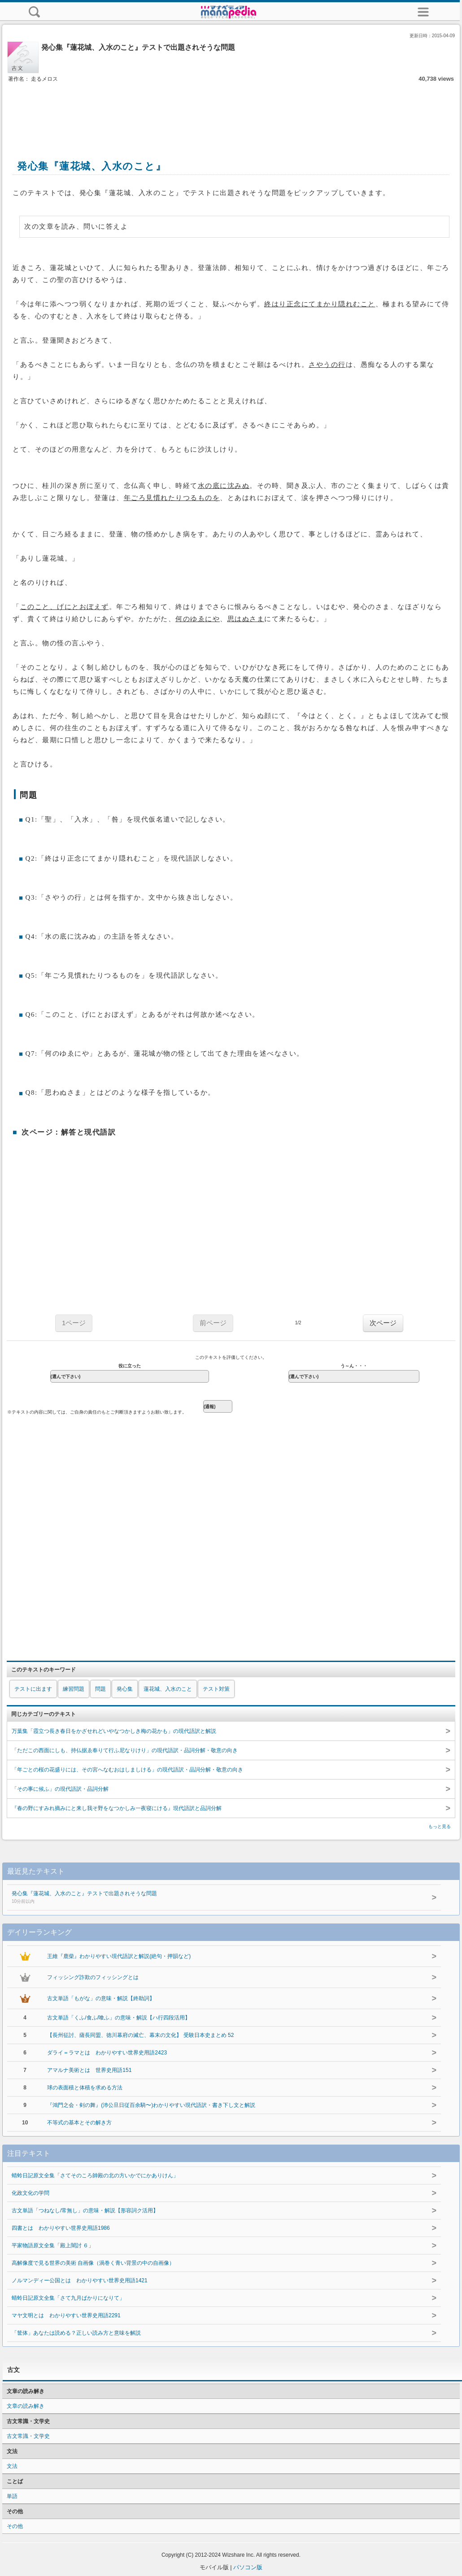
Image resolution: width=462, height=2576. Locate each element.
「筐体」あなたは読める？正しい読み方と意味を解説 (76, 2333)
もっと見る (439, 1826)
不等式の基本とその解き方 (79, 2122)
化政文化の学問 (30, 2193)
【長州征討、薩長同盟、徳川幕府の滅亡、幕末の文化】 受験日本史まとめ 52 (140, 2035)
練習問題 (73, 1689)
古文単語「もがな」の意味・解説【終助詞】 (101, 1998)
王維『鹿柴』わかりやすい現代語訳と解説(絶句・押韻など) (119, 1956)
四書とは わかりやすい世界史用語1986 (61, 2228)
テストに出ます (33, 1689)
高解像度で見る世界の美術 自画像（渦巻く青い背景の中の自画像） (93, 2263)
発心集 (125, 1689)
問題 (100, 1689)
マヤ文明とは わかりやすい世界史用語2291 (66, 2315)
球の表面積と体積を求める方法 (84, 2087)
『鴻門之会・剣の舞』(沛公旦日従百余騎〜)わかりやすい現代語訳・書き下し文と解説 (151, 2105)
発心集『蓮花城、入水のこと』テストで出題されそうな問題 (206, 1898)
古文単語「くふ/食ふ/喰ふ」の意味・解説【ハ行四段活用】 (118, 2018)
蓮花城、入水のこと (168, 1689)
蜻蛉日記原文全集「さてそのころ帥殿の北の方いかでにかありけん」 (95, 2175)
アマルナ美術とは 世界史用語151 (89, 2070)
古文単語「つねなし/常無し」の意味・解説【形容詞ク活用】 (85, 2210)
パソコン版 (247, 2567)
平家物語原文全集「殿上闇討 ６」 (53, 2245)
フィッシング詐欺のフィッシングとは (93, 1977)
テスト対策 (216, 1689)
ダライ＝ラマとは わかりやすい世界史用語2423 (107, 2052)
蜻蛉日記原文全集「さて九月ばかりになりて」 (68, 2298)
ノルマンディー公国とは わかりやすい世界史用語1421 (80, 2280)
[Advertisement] (231, 111)
